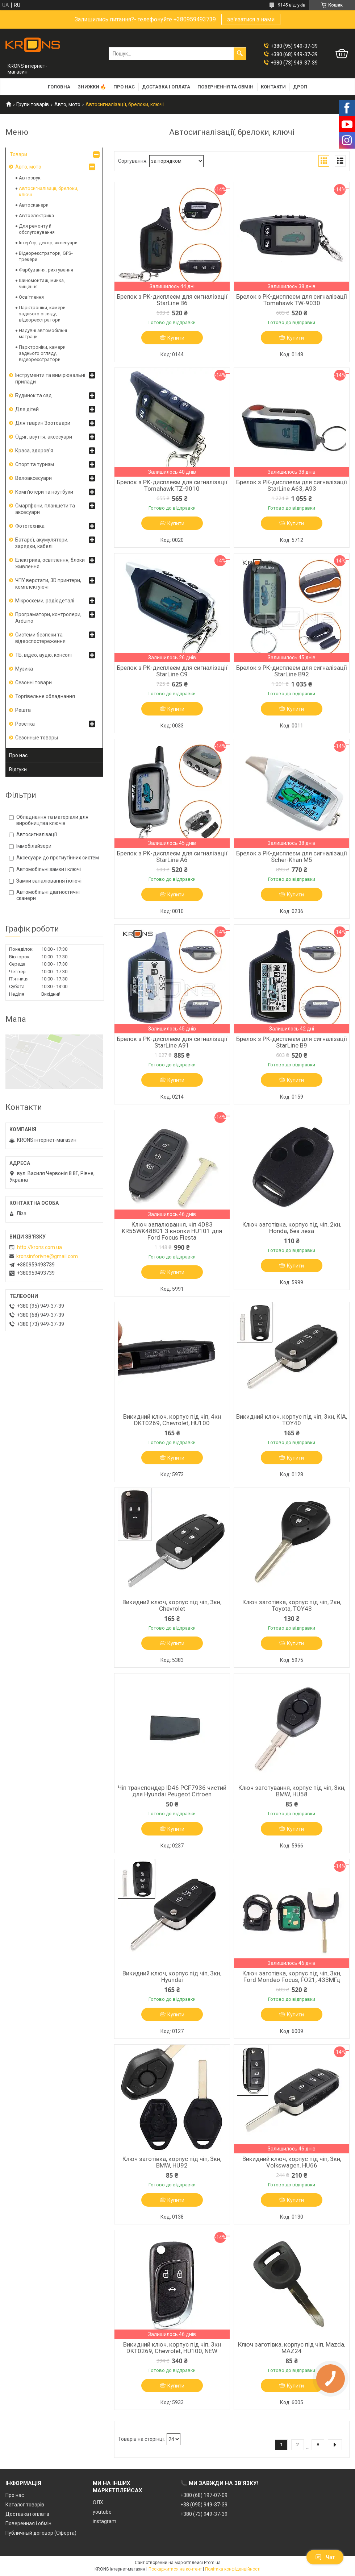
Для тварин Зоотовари (42, 423)
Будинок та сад (33, 395)
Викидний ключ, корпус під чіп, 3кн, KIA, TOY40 (291, 1419)
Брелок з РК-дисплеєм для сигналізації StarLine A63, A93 (291, 485)
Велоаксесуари (33, 478)
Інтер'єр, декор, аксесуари (48, 242)
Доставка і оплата (166, 87)
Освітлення (31, 297)
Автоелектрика (36, 215)
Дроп (300, 87)
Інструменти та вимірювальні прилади (50, 378)
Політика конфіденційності (232, 2569)
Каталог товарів (24, 2504)
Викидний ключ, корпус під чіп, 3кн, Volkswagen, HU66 (291, 2162)
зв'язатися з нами (251, 19)
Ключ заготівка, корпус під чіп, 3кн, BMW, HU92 (171, 2162)
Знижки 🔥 (92, 87)
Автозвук (30, 178)
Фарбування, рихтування (46, 270)
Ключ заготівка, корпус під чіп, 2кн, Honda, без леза (291, 1227)
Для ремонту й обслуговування (37, 229)
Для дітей (27, 409)
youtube (102, 2512)
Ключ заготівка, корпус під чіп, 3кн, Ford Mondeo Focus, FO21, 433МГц (291, 1976)
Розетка (25, 724)
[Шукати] (240, 53)
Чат (325, 2557)
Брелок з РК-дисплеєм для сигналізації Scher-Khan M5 (291, 856)
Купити (175, 338)
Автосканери (34, 205)
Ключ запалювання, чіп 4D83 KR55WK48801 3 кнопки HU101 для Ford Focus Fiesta (172, 1231)
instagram (104, 2521)
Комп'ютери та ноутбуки (44, 492)
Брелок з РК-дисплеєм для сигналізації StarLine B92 (291, 670)
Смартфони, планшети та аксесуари (45, 509)
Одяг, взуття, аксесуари (43, 437)
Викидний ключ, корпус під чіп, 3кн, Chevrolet (171, 1605)
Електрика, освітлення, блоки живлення (50, 563)
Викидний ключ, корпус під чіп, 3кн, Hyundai (171, 1976)
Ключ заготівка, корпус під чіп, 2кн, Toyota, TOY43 (291, 1605)
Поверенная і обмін (28, 2523)
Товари (18, 154)
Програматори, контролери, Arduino (48, 617)
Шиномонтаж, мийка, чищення (42, 283)
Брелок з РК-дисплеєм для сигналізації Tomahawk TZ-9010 (172, 485)
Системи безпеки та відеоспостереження (40, 638)
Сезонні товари (33, 682)
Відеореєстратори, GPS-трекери (46, 256)
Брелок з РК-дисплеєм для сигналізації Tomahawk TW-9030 (291, 299)
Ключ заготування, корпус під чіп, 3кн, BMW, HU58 (291, 1790)
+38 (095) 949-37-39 (203, 2504)
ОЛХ (98, 2502)
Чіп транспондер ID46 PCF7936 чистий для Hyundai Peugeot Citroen (172, 1790)
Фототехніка (30, 526)
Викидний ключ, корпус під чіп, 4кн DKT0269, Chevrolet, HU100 (172, 1419)
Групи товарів (32, 104)
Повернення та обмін (225, 87)
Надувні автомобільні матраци (43, 333)
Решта (23, 710)
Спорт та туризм (34, 464)
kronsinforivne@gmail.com (47, 1256)
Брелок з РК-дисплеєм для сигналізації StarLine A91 (172, 1042)
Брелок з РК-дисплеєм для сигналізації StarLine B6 (172, 299)
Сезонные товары (36, 738)
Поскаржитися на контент (175, 2569)
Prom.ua (212, 2562)
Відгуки (18, 769)
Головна (59, 87)
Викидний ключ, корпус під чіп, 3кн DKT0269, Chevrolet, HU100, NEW (172, 2347)
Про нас (124, 87)
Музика (24, 669)
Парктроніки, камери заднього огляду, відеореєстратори (42, 314)
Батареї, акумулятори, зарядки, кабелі (41, 543)
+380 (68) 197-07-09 (203, 2495)
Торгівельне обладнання (45, 696)
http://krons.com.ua (39, 1247)
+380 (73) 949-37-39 (203, 2514)
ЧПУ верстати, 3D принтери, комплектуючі (48, 583)
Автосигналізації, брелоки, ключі (48, 191)
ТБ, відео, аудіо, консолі (43, 655)
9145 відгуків (291, 5)
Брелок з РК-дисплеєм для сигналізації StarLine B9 (291, 1042)
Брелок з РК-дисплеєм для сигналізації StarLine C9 (172, 670)
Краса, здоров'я (34, 450)
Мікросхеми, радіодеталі (44, 600)
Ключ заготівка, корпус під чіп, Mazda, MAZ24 (291, 2347)
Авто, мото (67, 104)
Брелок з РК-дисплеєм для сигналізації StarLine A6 (172, 856)
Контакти (273, 87)
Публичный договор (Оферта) (40, 2533)
